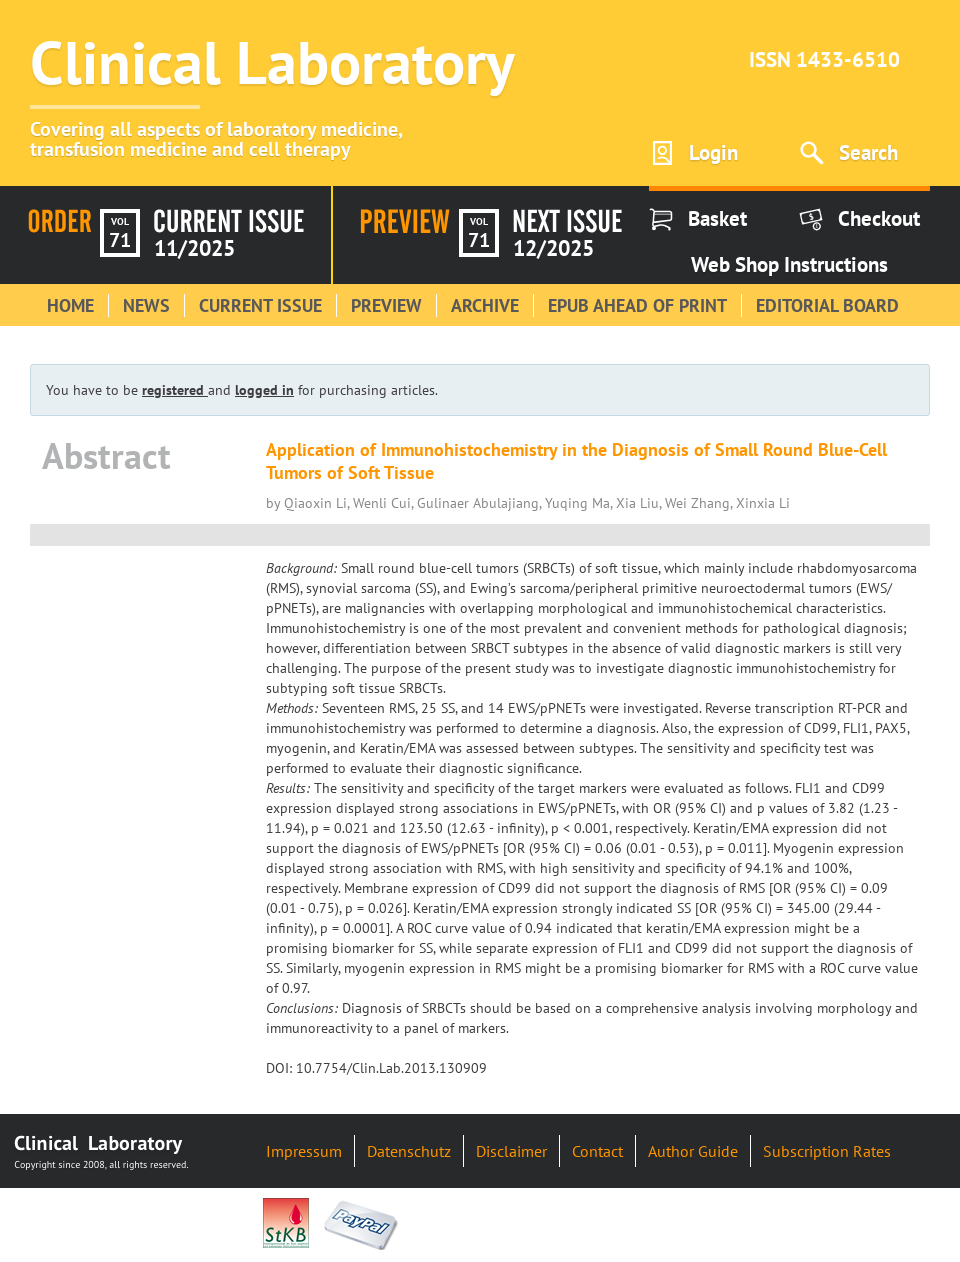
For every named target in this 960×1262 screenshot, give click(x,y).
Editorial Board (827, 305)
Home (70, 305)
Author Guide (693, 1151)
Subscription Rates (827, 1151)
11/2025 (194, 248)
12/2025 (553, 248)
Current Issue (260, 305)
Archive (485, 305)
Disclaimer (511, 1151)
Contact (597, 1151)
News (146, 305)
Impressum (304, 1151)
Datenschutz (409, 1151)
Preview (386, 305)
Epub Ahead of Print (637, 305)
